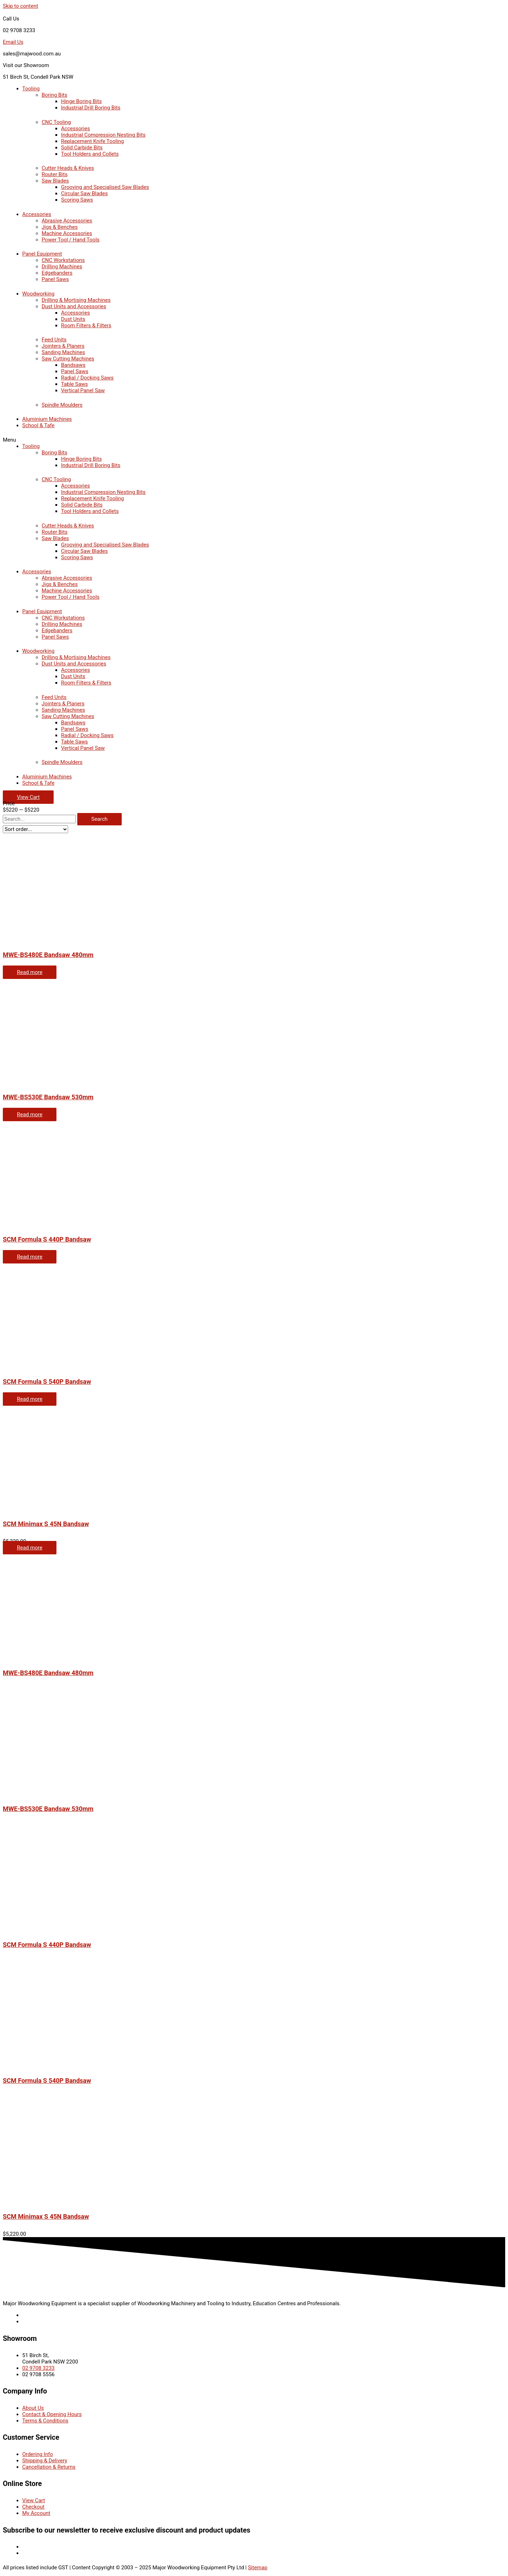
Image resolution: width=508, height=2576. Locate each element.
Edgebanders (57, 273)
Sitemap (257, 2567)
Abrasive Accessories (67, 220)
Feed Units (54, 339)
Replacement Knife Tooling (92, 141)
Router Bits (54, 174)
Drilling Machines (62, 266)
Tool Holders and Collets (90, 154)
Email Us (13, 42)
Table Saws (74, 384)
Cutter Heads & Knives (68, 168)
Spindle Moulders (62, 405)
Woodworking (38, 294)
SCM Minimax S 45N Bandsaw (46, 1524)
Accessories (75, 128)
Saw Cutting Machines (68, 358)
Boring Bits (54, 95)
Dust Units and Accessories (74, 306)
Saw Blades (55, 181)
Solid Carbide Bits (82, 147)
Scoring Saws (77, 200)
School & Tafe (38, 425)
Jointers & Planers (63, 346)
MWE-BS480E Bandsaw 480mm (48, 954)
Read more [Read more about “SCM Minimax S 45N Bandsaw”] (29, 1547)
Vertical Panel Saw (83, 390)
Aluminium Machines (47, 419)
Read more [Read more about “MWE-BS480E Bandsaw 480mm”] (29, 972)
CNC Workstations (63, 260)
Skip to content (20, 6)
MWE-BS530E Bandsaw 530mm (48, 1097)
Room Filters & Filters (86, 325)
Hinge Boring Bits (81, 101)
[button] (254, 440)
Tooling (31, 88)
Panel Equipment (42, 254)
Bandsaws (73, 365)
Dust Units (73, 319)
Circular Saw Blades (84, 193)
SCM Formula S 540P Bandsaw (47, 1381)
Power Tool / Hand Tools (70, 240)
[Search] (99, 819)
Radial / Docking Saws (87, 378)
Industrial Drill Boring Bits (90, 107)
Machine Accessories (67, 233)
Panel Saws (55, 279)
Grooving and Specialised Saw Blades (105, 187)
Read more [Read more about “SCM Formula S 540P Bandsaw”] (29, 1399)
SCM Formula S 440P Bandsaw (47, 1239)
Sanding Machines (63, 352)
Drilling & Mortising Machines (76, 300)
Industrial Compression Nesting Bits (103, 135)
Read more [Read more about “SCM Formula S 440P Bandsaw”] (29, 1257)
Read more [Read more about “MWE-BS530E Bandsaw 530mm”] (29, 1114)
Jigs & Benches (60, 227)
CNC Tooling (56, 122)
